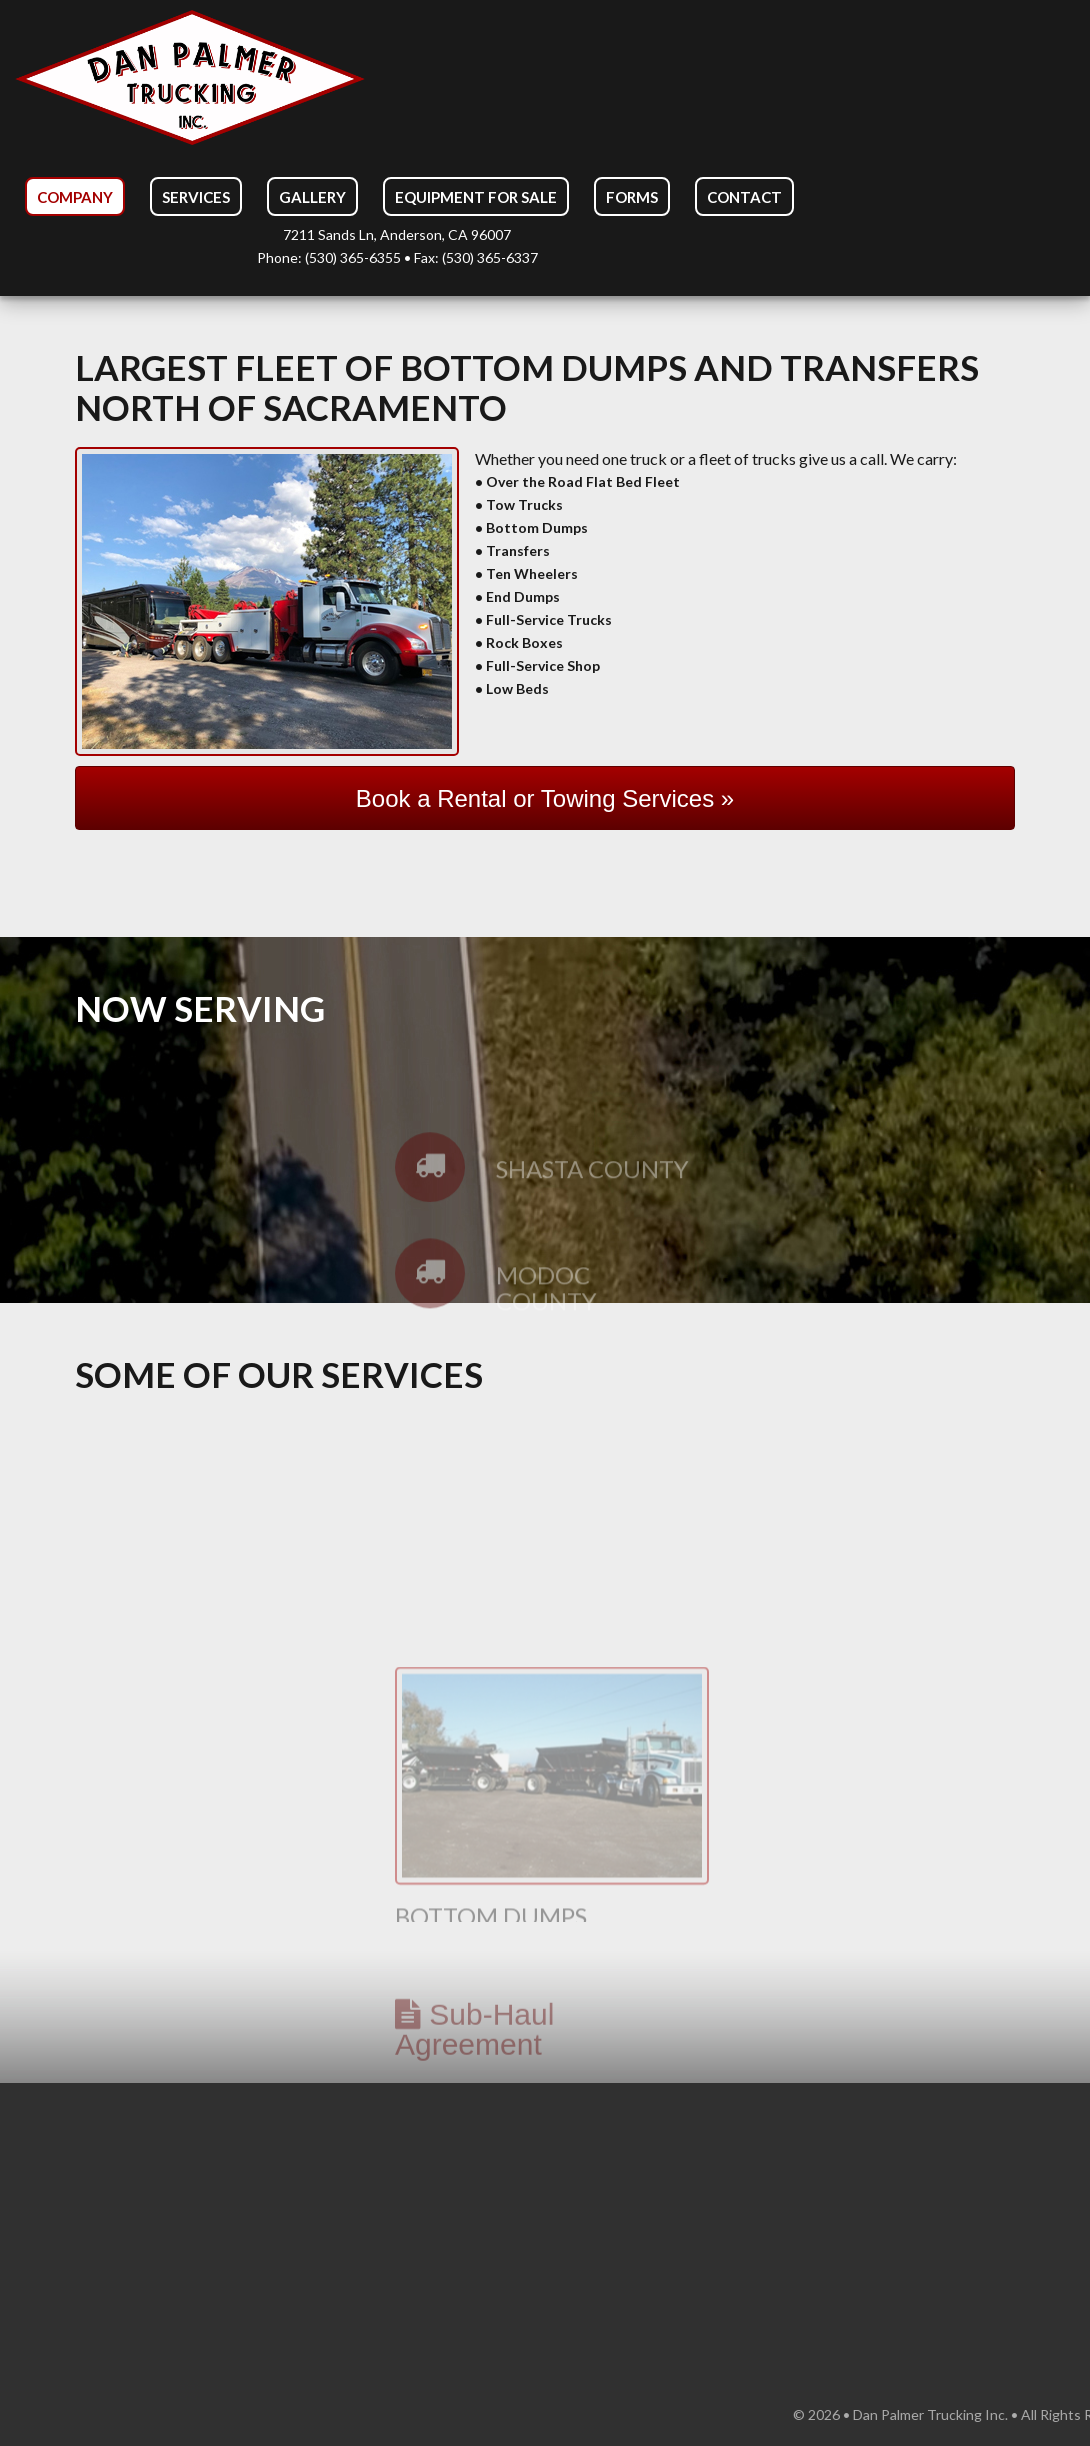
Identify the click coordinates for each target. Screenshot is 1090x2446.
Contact (744, 197)
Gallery (312, 197)
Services (196, 197)
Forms (632, 197)
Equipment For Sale (476, 197)
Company (75, 197)
